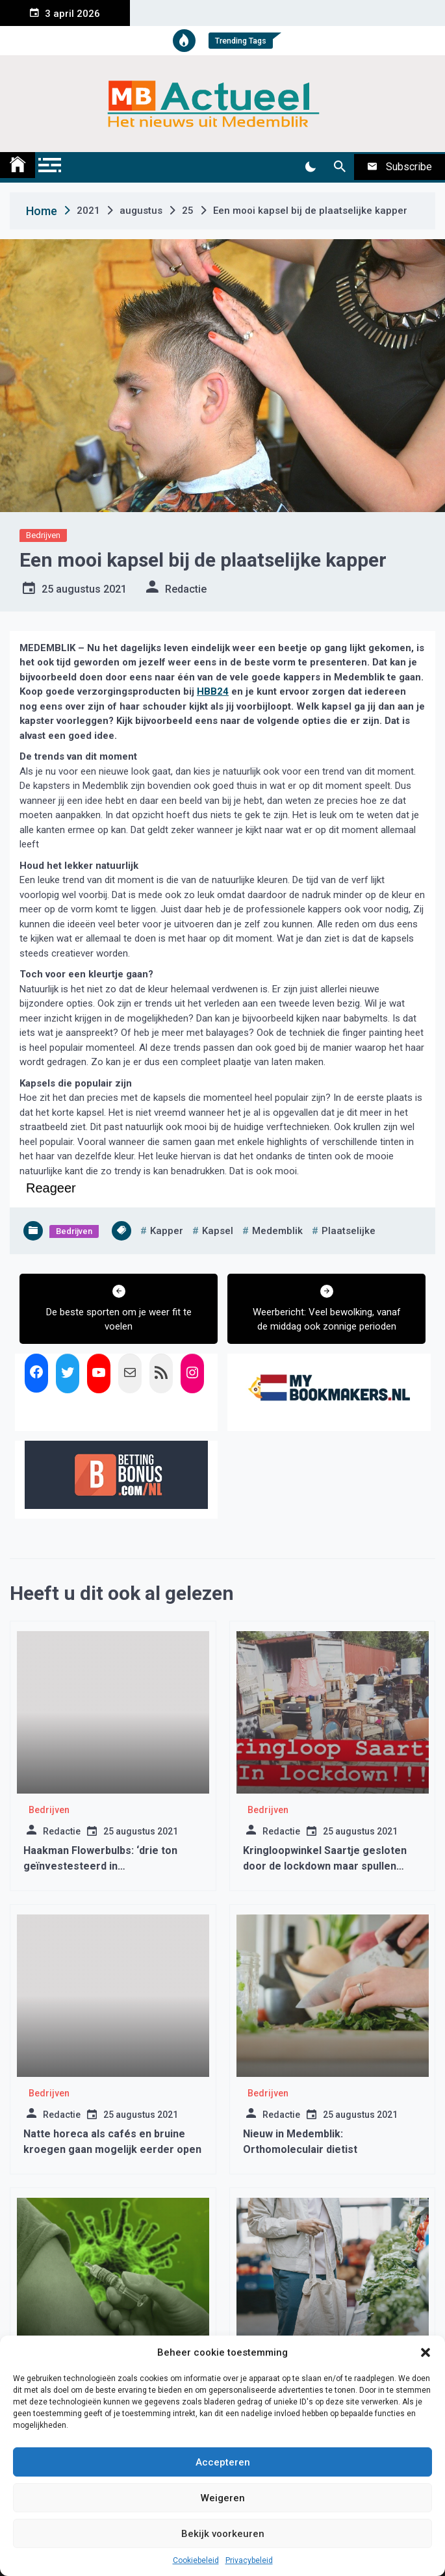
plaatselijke (348, 1231)
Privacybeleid (249, 2560)
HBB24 (213, 691)
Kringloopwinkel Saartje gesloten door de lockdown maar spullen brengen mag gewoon (325, 1866)
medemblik (277, 1231)
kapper (166, 1231)
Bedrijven (43, 535)
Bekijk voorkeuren (222, 2534)
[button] (425, 2352)
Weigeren (223, 2498)
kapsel (217, 1231)
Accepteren (223, 2462)
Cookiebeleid (196, 2560)
